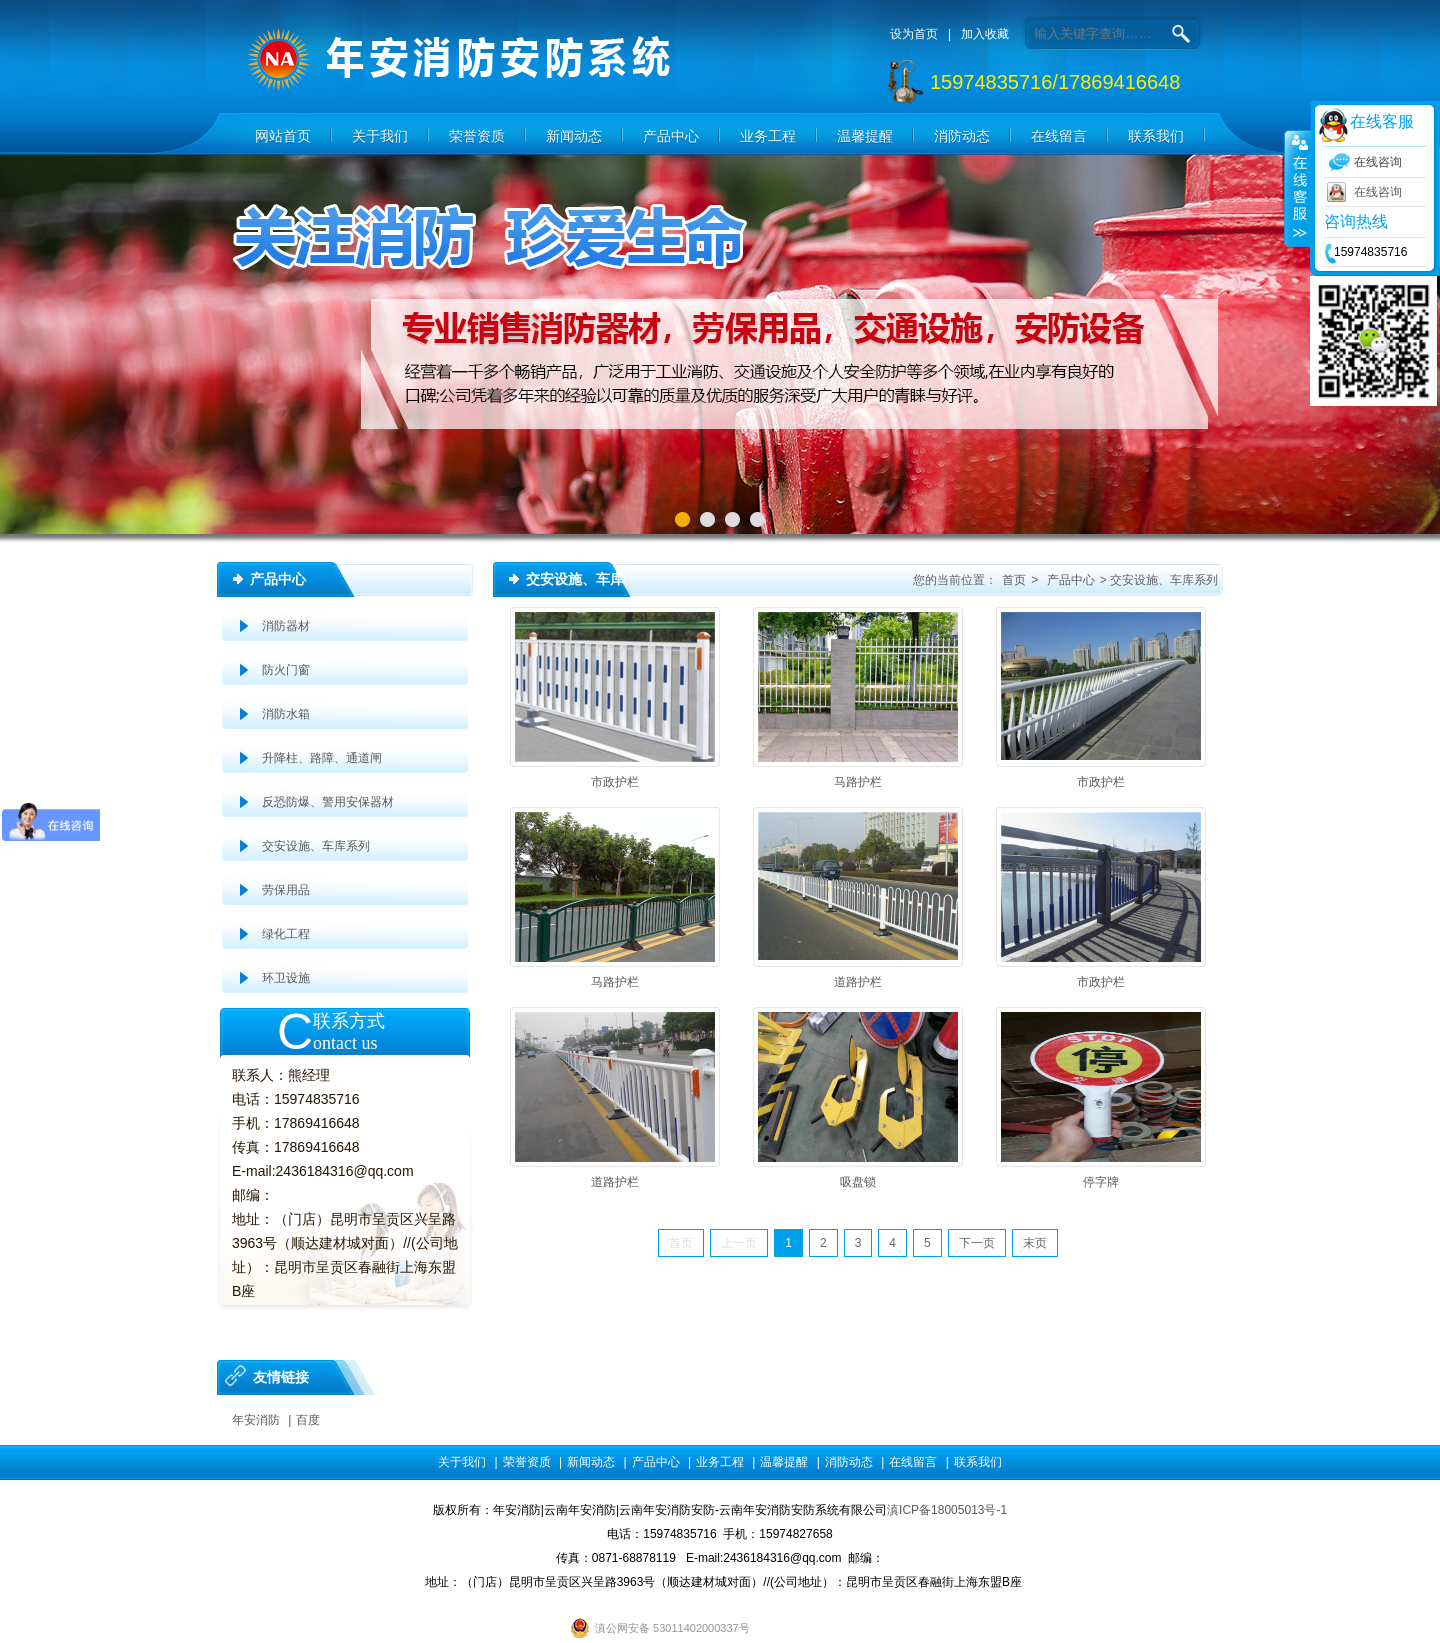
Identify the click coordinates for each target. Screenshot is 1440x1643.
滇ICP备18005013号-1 (947, 1510)
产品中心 (671, 136)
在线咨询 (1378, 192)
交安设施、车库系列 (316, 846)
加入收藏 (985, 34)
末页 (1035, 1243)
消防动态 (962, 136)
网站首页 (283, 136)
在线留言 (1059, 136)
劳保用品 (286, 890)
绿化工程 (286, 934)
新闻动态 (574, 136)
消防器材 (286, 626)
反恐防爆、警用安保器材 (328, 802)
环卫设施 (286, 978)
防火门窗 (286, 670)
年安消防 (256, 1420)
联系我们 (1156, 136)
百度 (308, 1420)
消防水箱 (286, 714)
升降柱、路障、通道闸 (322, 758)
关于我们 (380, 136)
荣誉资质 (477, 136)
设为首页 (914, 34)
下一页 (977, 1243)
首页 (1014, 580)
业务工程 (768, 136)
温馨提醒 (865, 136)
